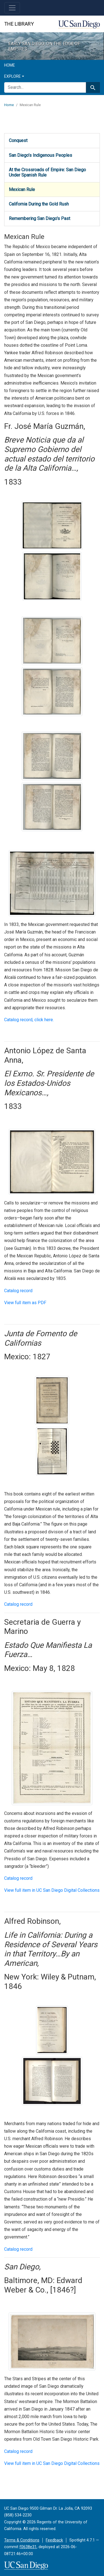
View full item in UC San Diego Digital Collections (52, 1890)
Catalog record (18, 1290)
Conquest (18, 140)
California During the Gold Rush (39, 204)
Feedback (54, 2540)
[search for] (45, 87)
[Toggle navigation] (12, 7)
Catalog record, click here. (29, 1019)
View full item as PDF (25, 1302)
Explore (12, 76)
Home (9, 65)
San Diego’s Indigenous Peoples (40, 155)
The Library (19, 24)
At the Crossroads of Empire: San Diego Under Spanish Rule (47, 172)
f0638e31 (28, 2547)
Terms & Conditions (21, 2540)
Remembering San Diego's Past (39, 218)
